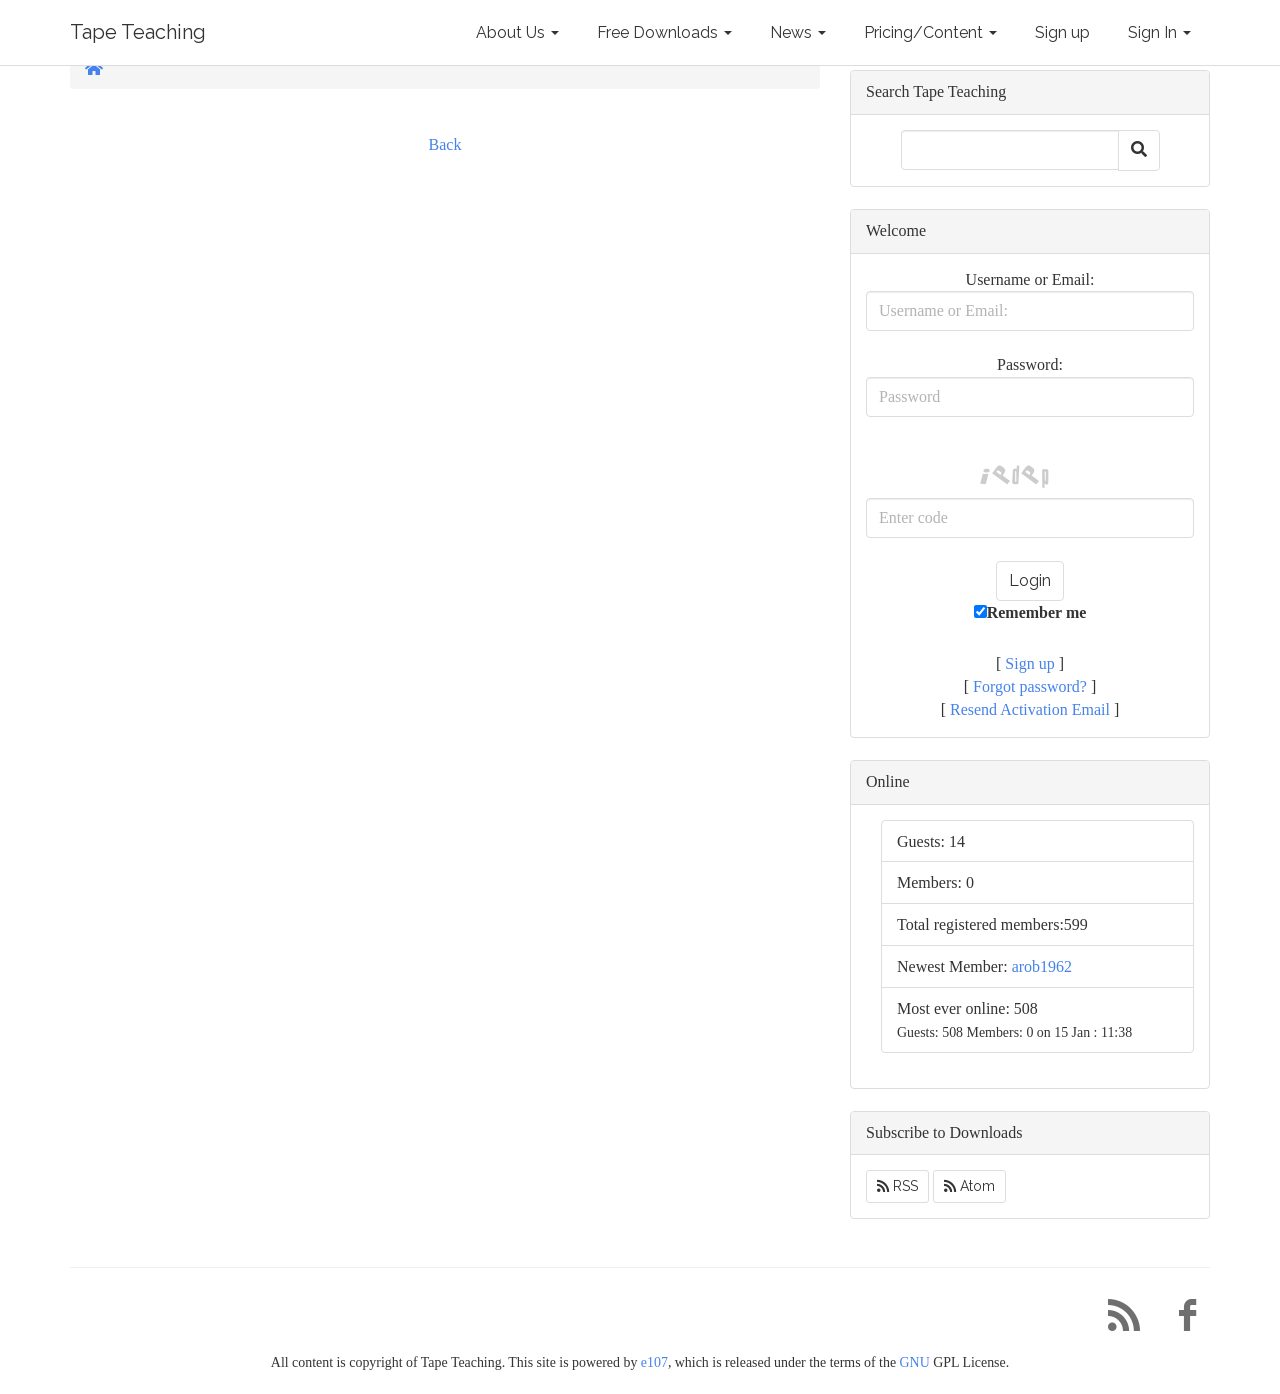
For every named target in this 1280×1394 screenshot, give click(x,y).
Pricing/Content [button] (930, 32)
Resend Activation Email (1030, 709)
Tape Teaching (138, 32)
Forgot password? (1030, 686)
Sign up (1062, 32)
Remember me (1030, 612)
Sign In (1159, 32)
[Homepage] (94, 68)
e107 (654, 1362)
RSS (897, 1186)
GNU (915, 1362)
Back (445, 144)
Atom (969, 1186)
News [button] (798, 32)
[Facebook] (1180, 1320)
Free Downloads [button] (664, 32)
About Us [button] (517, 32)
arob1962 (1042, 966)
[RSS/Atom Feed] (1116, 1320)
